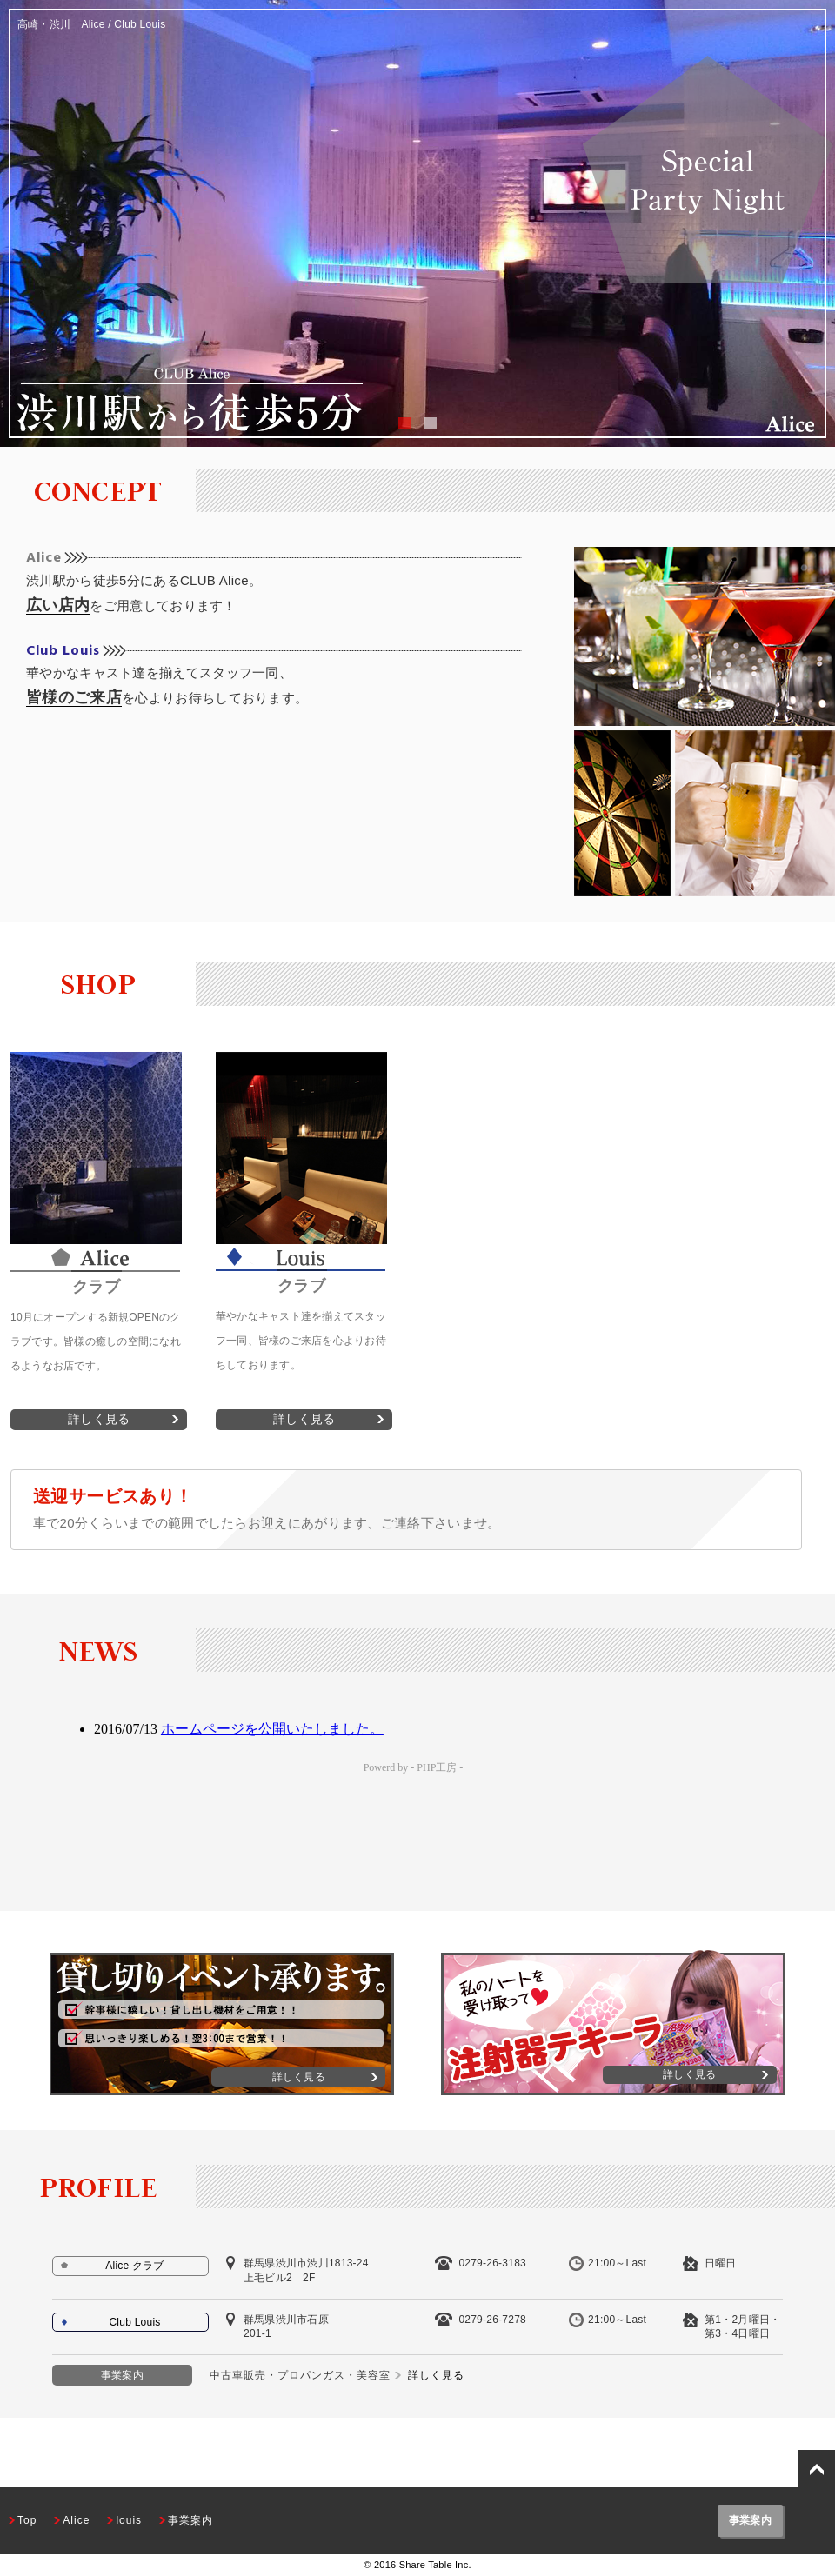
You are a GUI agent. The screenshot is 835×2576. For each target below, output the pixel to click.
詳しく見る (99, 1419)
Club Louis (63, 651)
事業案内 (190, 2520)
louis (129, 2520)
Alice (44, 558)
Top (27, 2520)
